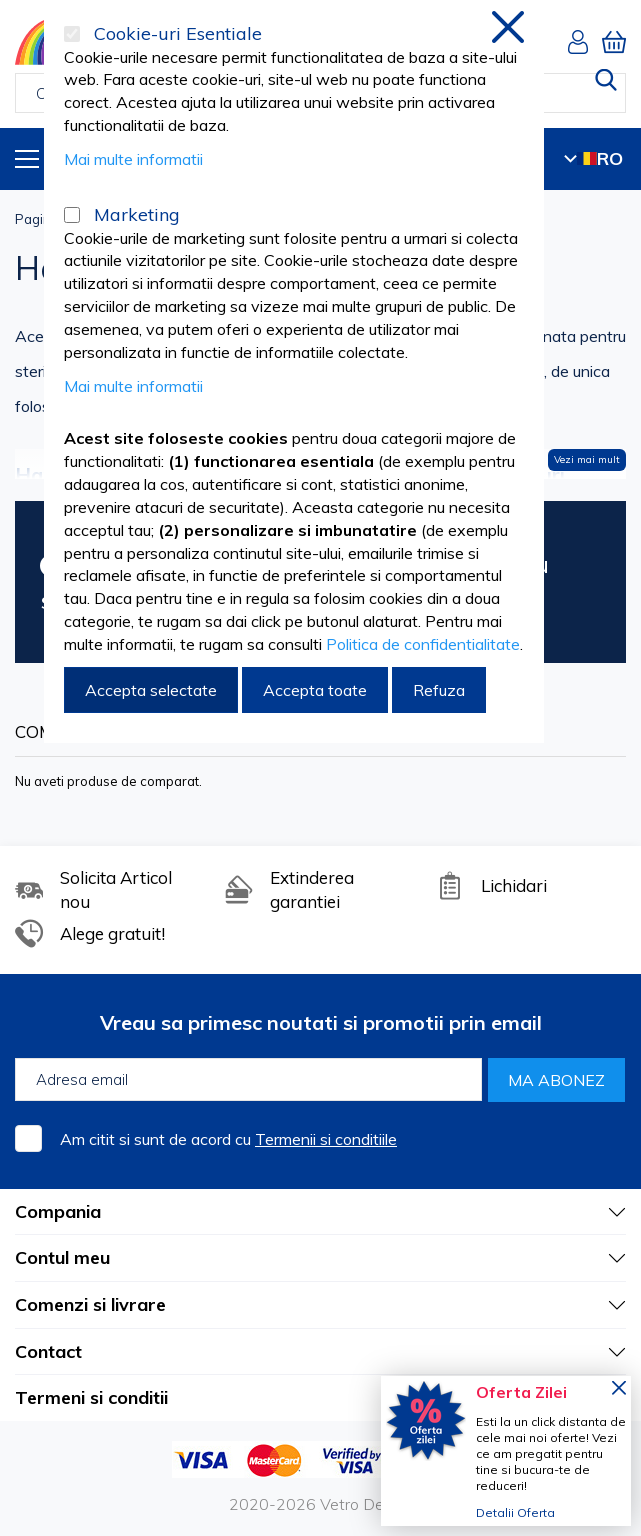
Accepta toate (315, 690)
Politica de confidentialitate (423, 644)
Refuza (439, 690)
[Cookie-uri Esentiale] (72, 34)
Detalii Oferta (515, 1512)
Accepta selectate (151, 690)
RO (593, 158)
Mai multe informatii (133, 159)
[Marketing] (72, 215)
